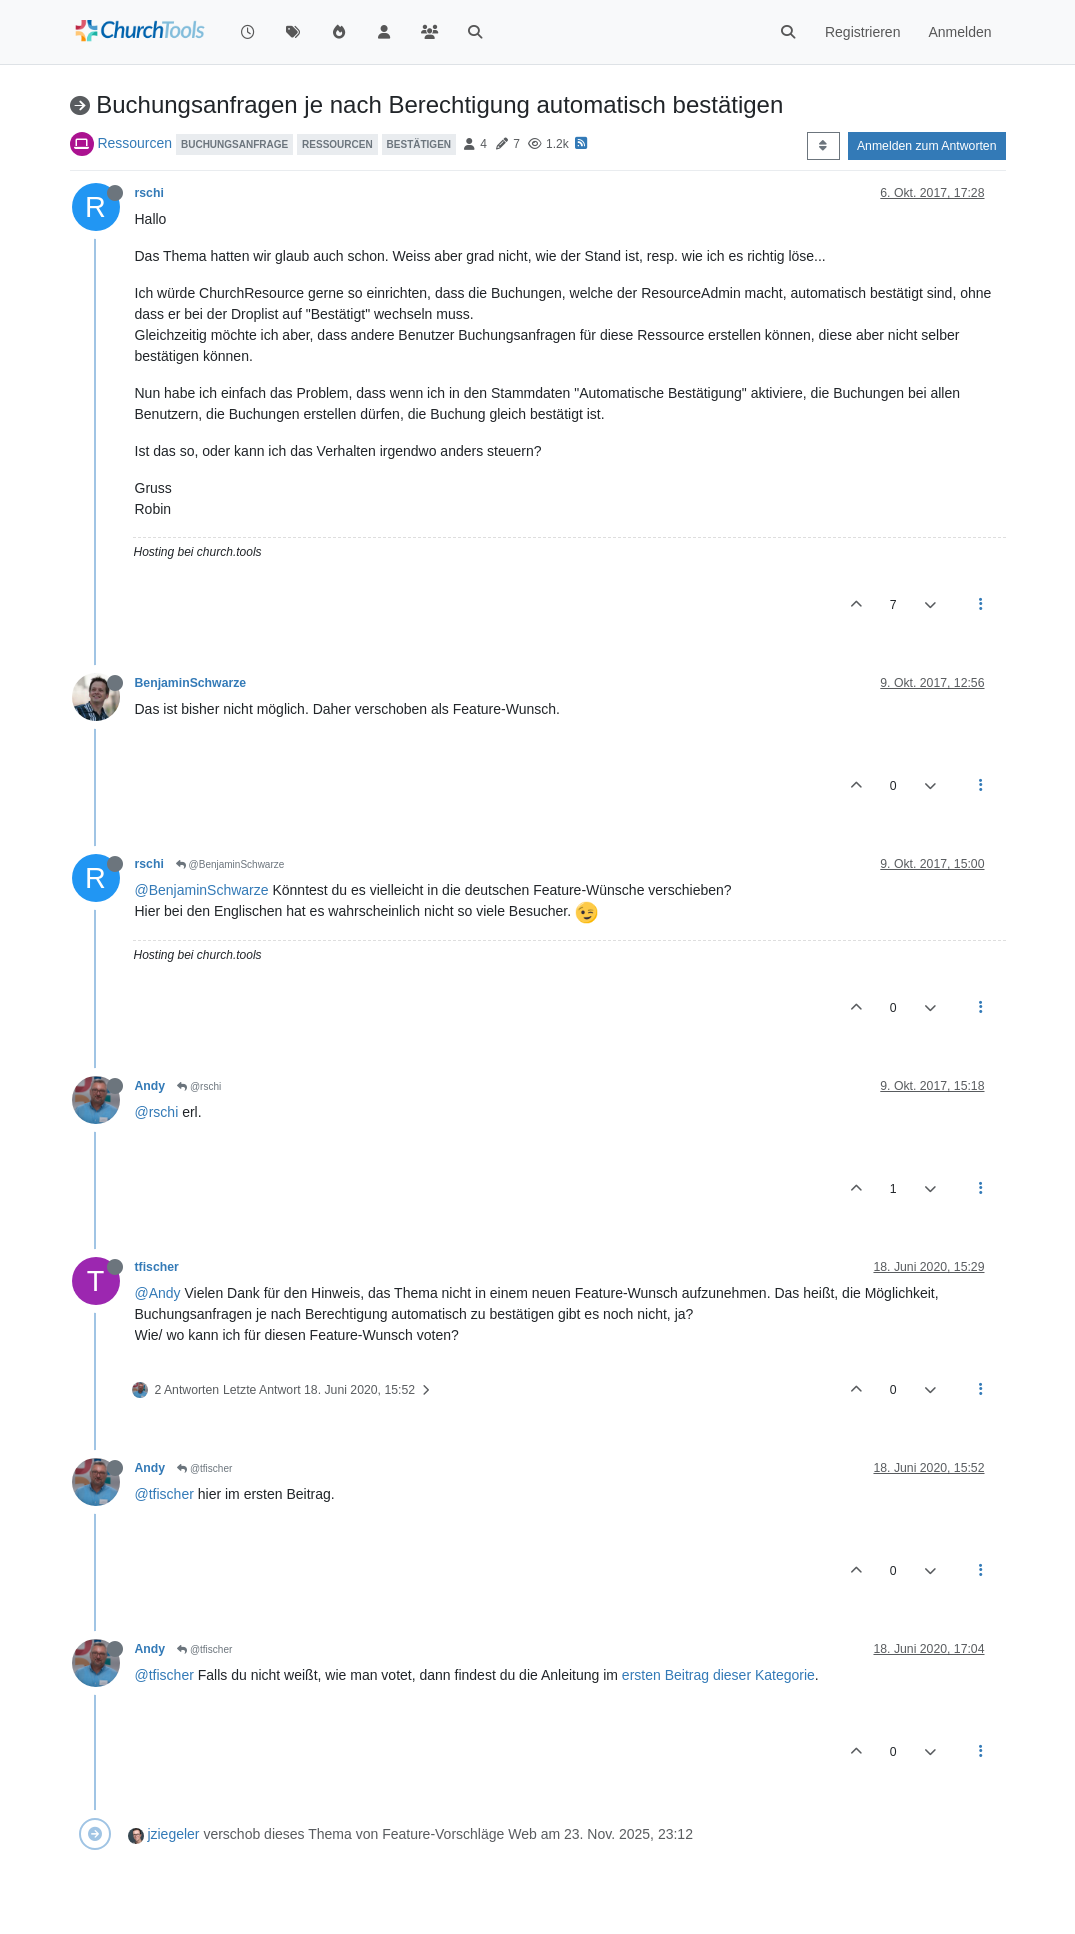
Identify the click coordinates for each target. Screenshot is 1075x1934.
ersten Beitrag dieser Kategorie (718, 1675)
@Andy (158, 1293)
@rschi (199, 1086)
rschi (149, 193)
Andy (150, 1086)
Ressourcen (134, 143)
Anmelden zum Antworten (927, 146)
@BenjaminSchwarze (230, 864)
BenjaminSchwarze (191, 683)
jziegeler (173, 1834)
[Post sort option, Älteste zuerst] (823, 146)
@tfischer (204, 1468)
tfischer (157, 1267)
